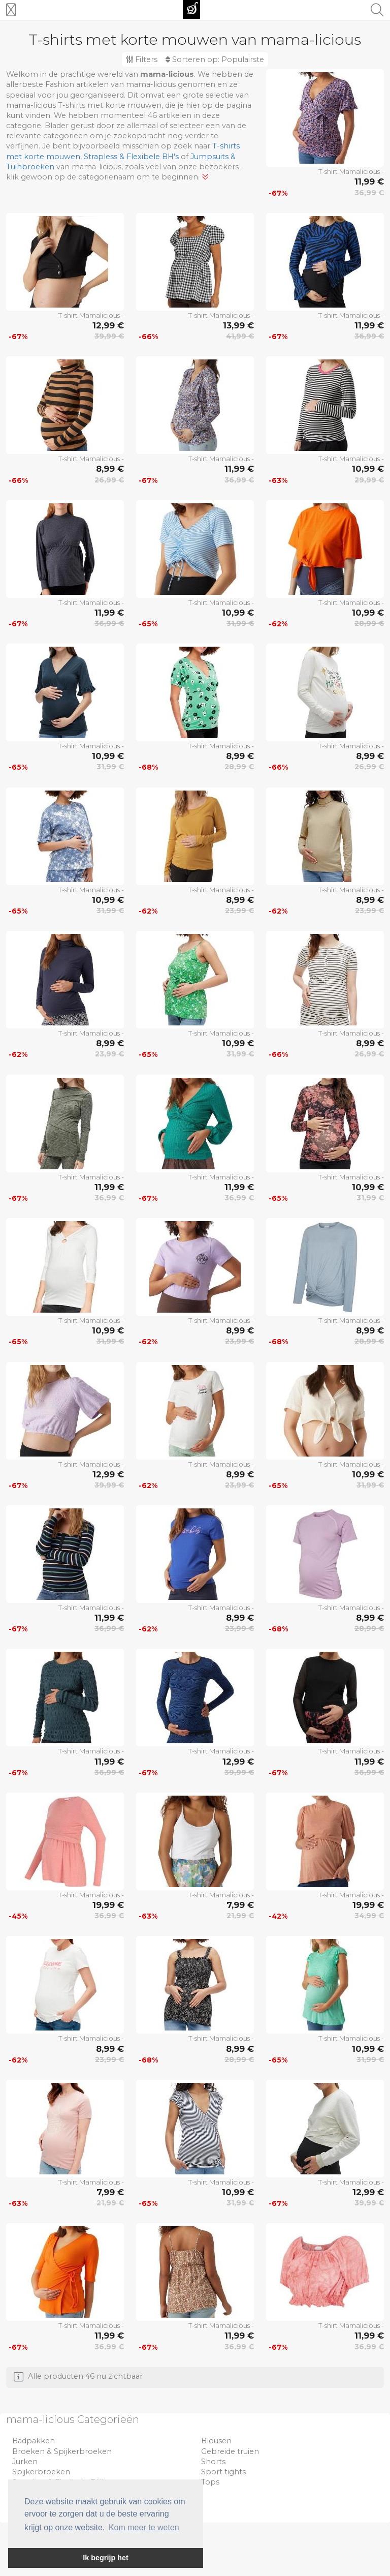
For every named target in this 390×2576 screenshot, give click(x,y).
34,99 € (369, 1916)
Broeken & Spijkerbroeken (62, 2451)
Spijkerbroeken (41, 2471)
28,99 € (369, 623)
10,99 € (368, 469)
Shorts (213, 2461)
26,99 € (109, 480)
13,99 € (238, 325)
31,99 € (240, 623)
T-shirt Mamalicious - (351, 171)
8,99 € (110, 469)
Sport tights (223, 2471)
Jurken (25, 2461)
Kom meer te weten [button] (144, 2527)
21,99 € (240, 1916)
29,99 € (369, 480)
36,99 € (369, 193)
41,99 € (240, 336)
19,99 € (108, 1905)
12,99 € (108, 325)
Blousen (216, 2440)
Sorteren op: (215, 59)
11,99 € (369, 181)
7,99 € (240, 1905)
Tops (210, 2482)
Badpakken (33, 2440)
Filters (141, 59)
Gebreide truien (230, 2451)
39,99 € (109, 336)
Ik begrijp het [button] (105, 2558)
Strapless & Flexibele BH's (131, 156)
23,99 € (239, 910)
